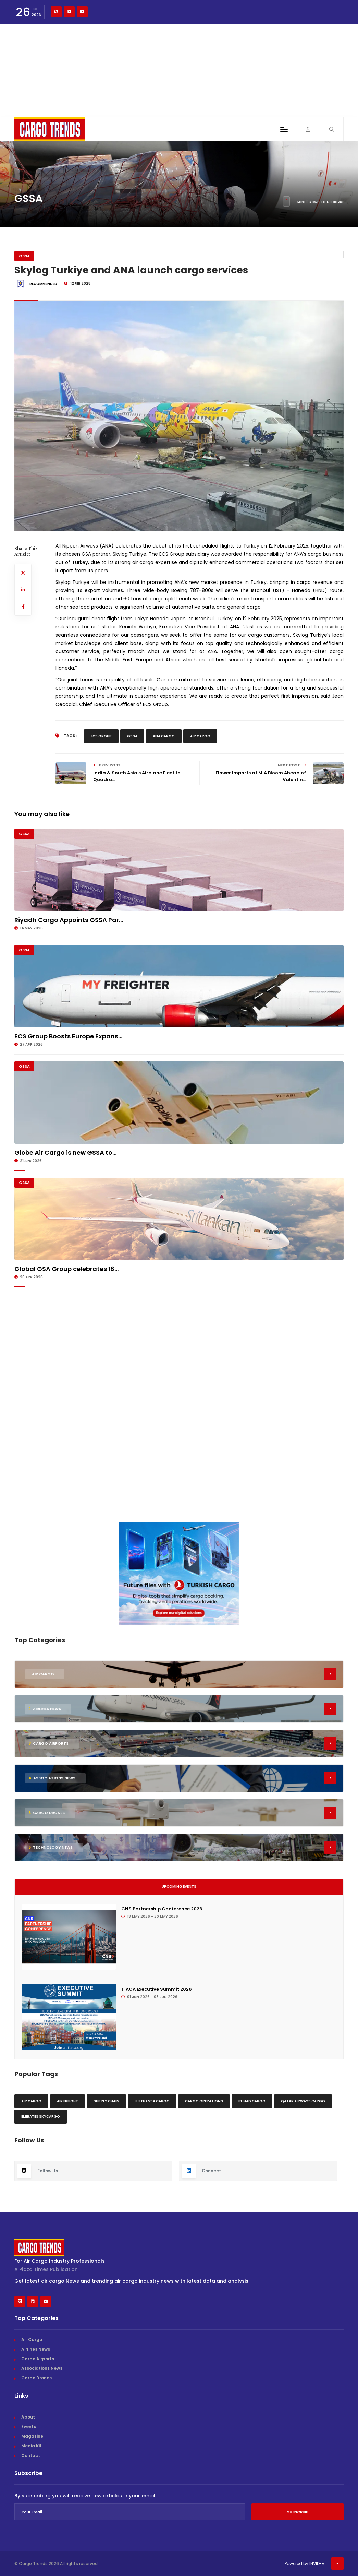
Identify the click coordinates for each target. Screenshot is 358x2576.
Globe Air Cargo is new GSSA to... (65, 1152)
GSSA (24, 256)
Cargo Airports (37, 2359)
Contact (30, 2455)
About (28, 2417)
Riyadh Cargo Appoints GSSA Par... (68, 920)
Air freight (67, 2101)
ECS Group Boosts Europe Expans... (68, 1036)
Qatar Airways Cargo (303, 2101)
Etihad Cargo (252, 2101)
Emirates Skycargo (40, 2116)
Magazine (32, 2436)
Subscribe (297, 2512)
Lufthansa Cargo (152, 2101)
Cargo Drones (36, 2378)
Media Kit (31, 2446)
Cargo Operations (204, 2101)
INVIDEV (316, 2563)
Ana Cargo (164, 736)
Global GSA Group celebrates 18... (66, 1269)
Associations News (41, 2368)
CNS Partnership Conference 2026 (161, 1909)
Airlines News (35, 2349)
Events (28, 2427)
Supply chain (106, 2101)
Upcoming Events (179, 1886)
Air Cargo (200, 736)
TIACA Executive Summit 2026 (156, 1989)
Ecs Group (101, 736)
